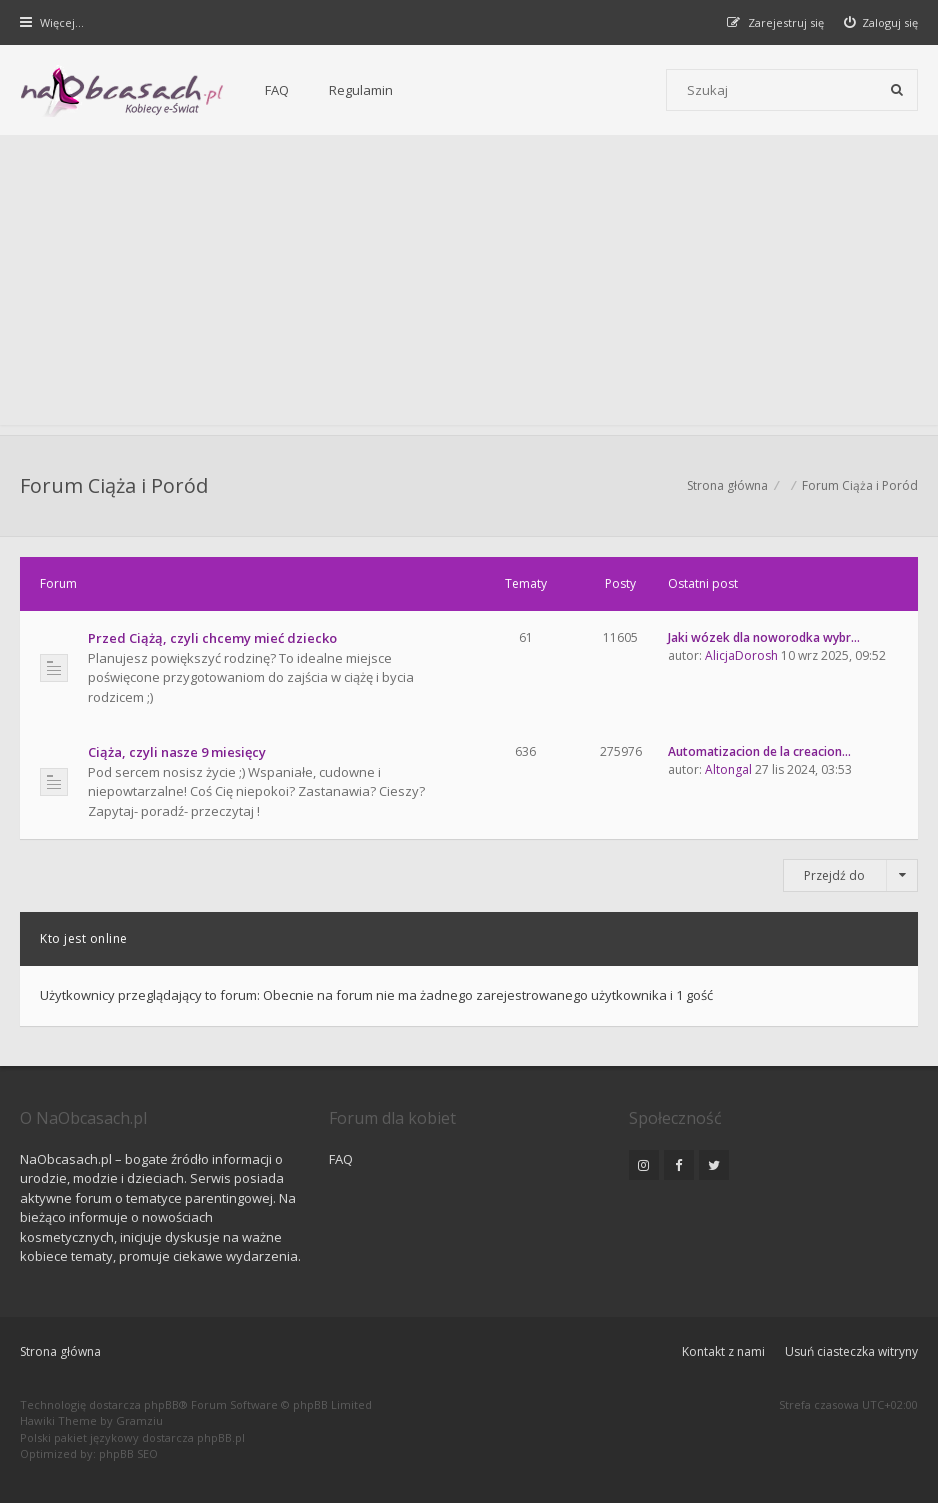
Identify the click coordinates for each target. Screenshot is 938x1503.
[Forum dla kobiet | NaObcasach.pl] (122, 91)
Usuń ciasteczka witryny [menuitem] (851, 1351)
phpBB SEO (128, 1453)
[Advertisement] (469, 285)
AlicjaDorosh (741, 655)
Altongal (728, 769)
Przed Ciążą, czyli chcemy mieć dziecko (212, 638)
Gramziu (139, 1420)
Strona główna (60, 1351)
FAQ (277, 90)
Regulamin (361, 90)
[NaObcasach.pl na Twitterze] (714, 1165)
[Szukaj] (897, 90)
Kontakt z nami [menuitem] (723, 1351)
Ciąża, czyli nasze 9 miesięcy (177, 752)
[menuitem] (881, 22)
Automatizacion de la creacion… (759, 751)
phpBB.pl (221, 1437)
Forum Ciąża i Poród (114, 485)
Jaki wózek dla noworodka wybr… (764, 637)
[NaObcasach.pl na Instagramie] (644, 1165)
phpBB (161, 1404)
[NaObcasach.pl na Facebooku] (679, 1165)
